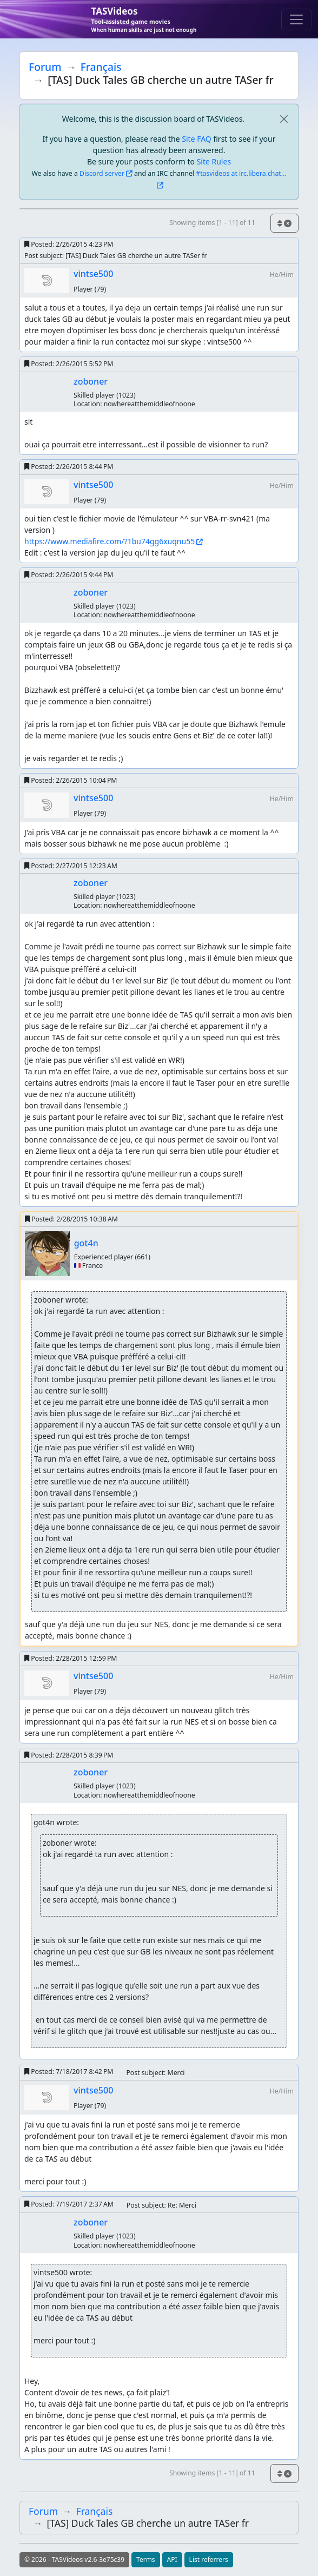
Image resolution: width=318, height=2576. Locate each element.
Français (101, 67)
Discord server (102, 173)
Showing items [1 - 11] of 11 (212, 222)
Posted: (68, 244)
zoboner (91, 381)
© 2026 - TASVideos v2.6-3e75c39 (74, 2559)
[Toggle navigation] (296, 19)
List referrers (208, 2559)
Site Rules (214, 161)
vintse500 (93, 274)
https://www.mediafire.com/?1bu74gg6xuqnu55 (109, 541)
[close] (283, 118)
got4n (86, 1243)
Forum (45, 67)
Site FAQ (196, 139)
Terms (145, 2559)
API (172, 2559)
